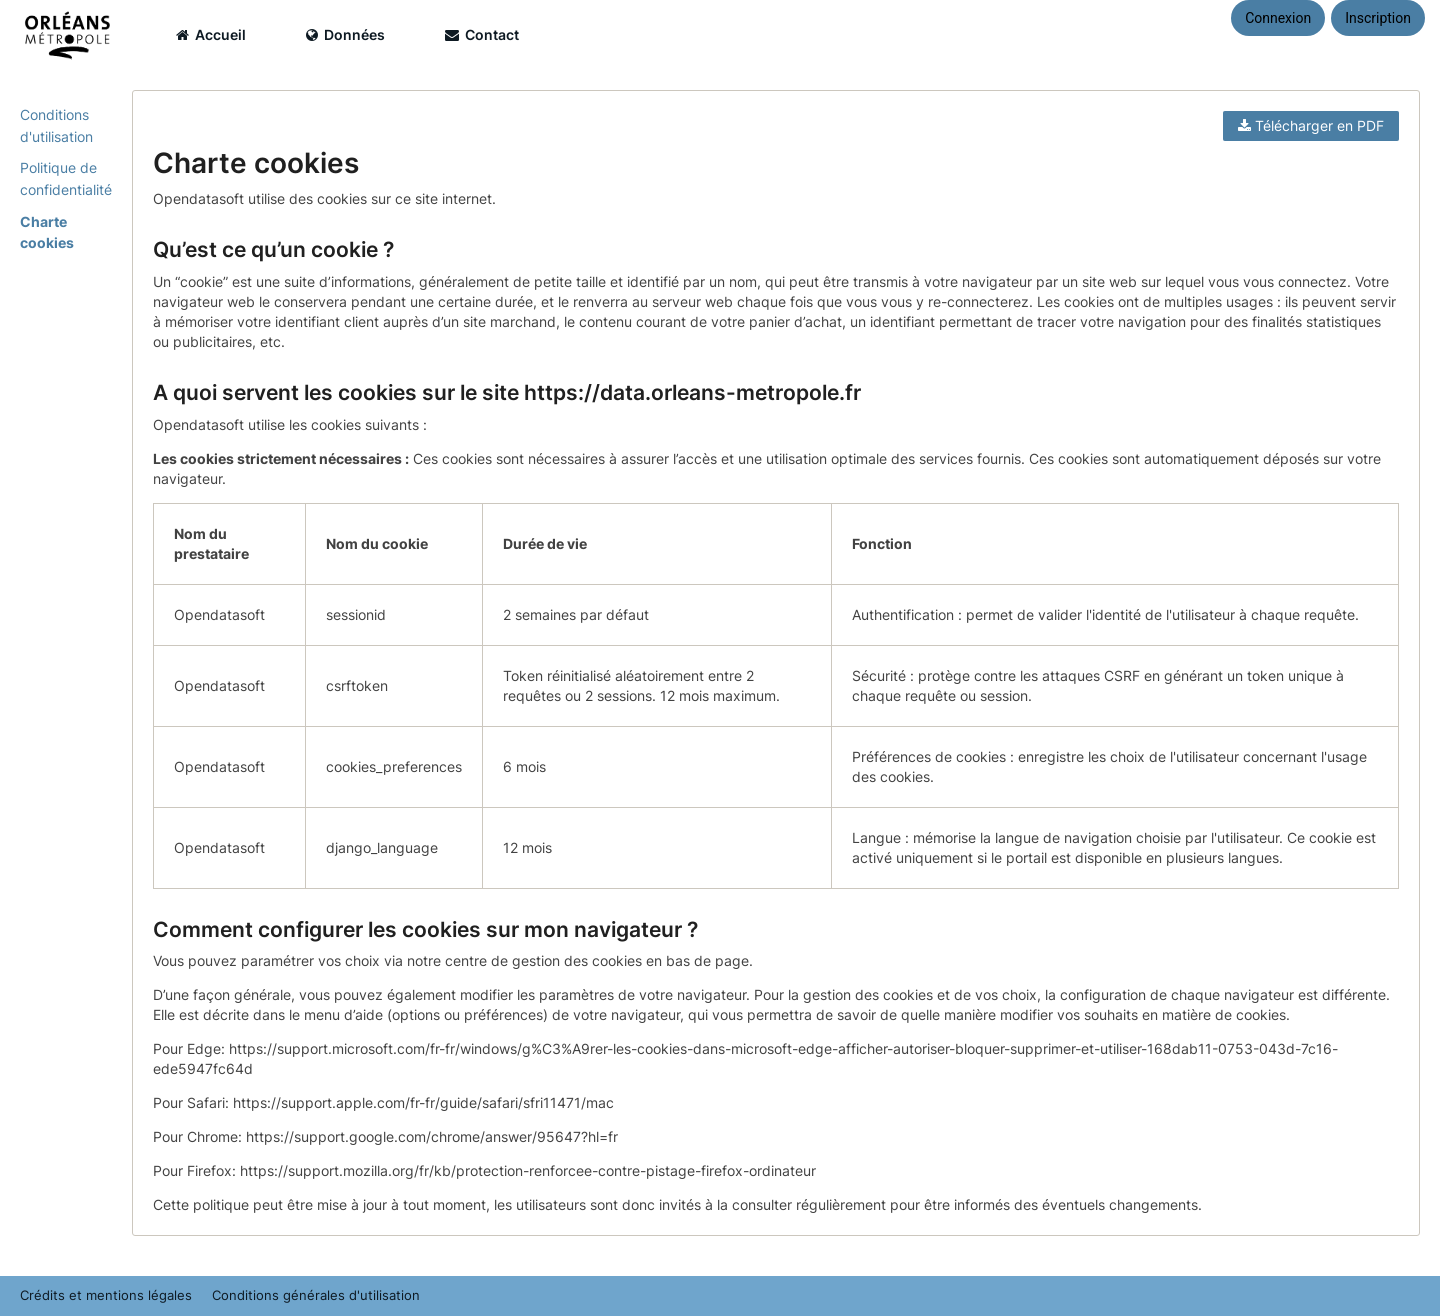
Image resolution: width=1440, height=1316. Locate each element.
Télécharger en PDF (1311, 125)
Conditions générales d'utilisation (316, 1295)
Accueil (211, 34)
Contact (482, 34)
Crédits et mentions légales (106, 1295)
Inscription (1378, 18)
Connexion (1278, 18)
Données (345, 34)
